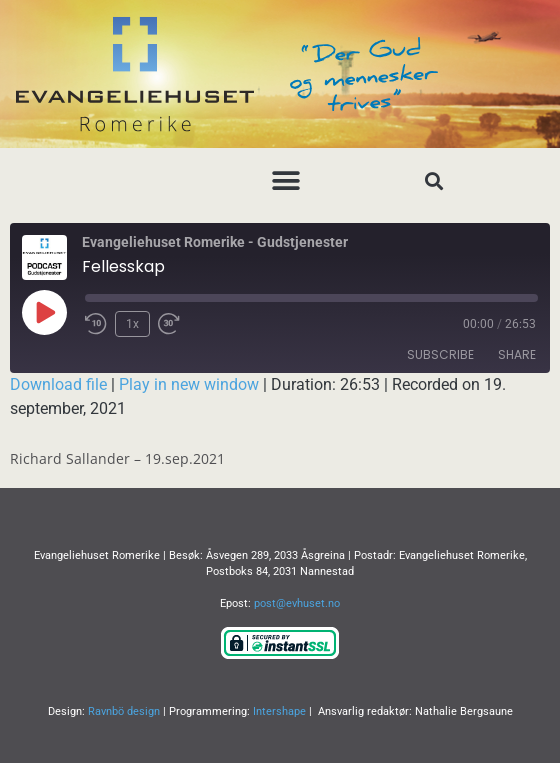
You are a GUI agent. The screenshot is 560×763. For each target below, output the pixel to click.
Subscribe (440, 354)
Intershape (279, 711)
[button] (285, 180)
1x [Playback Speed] (132, 324)
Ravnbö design (124, 711)
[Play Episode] (44, 312)
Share (517, 354)
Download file (58, 384)
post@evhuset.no (297, 603)
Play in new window (189, 384)
